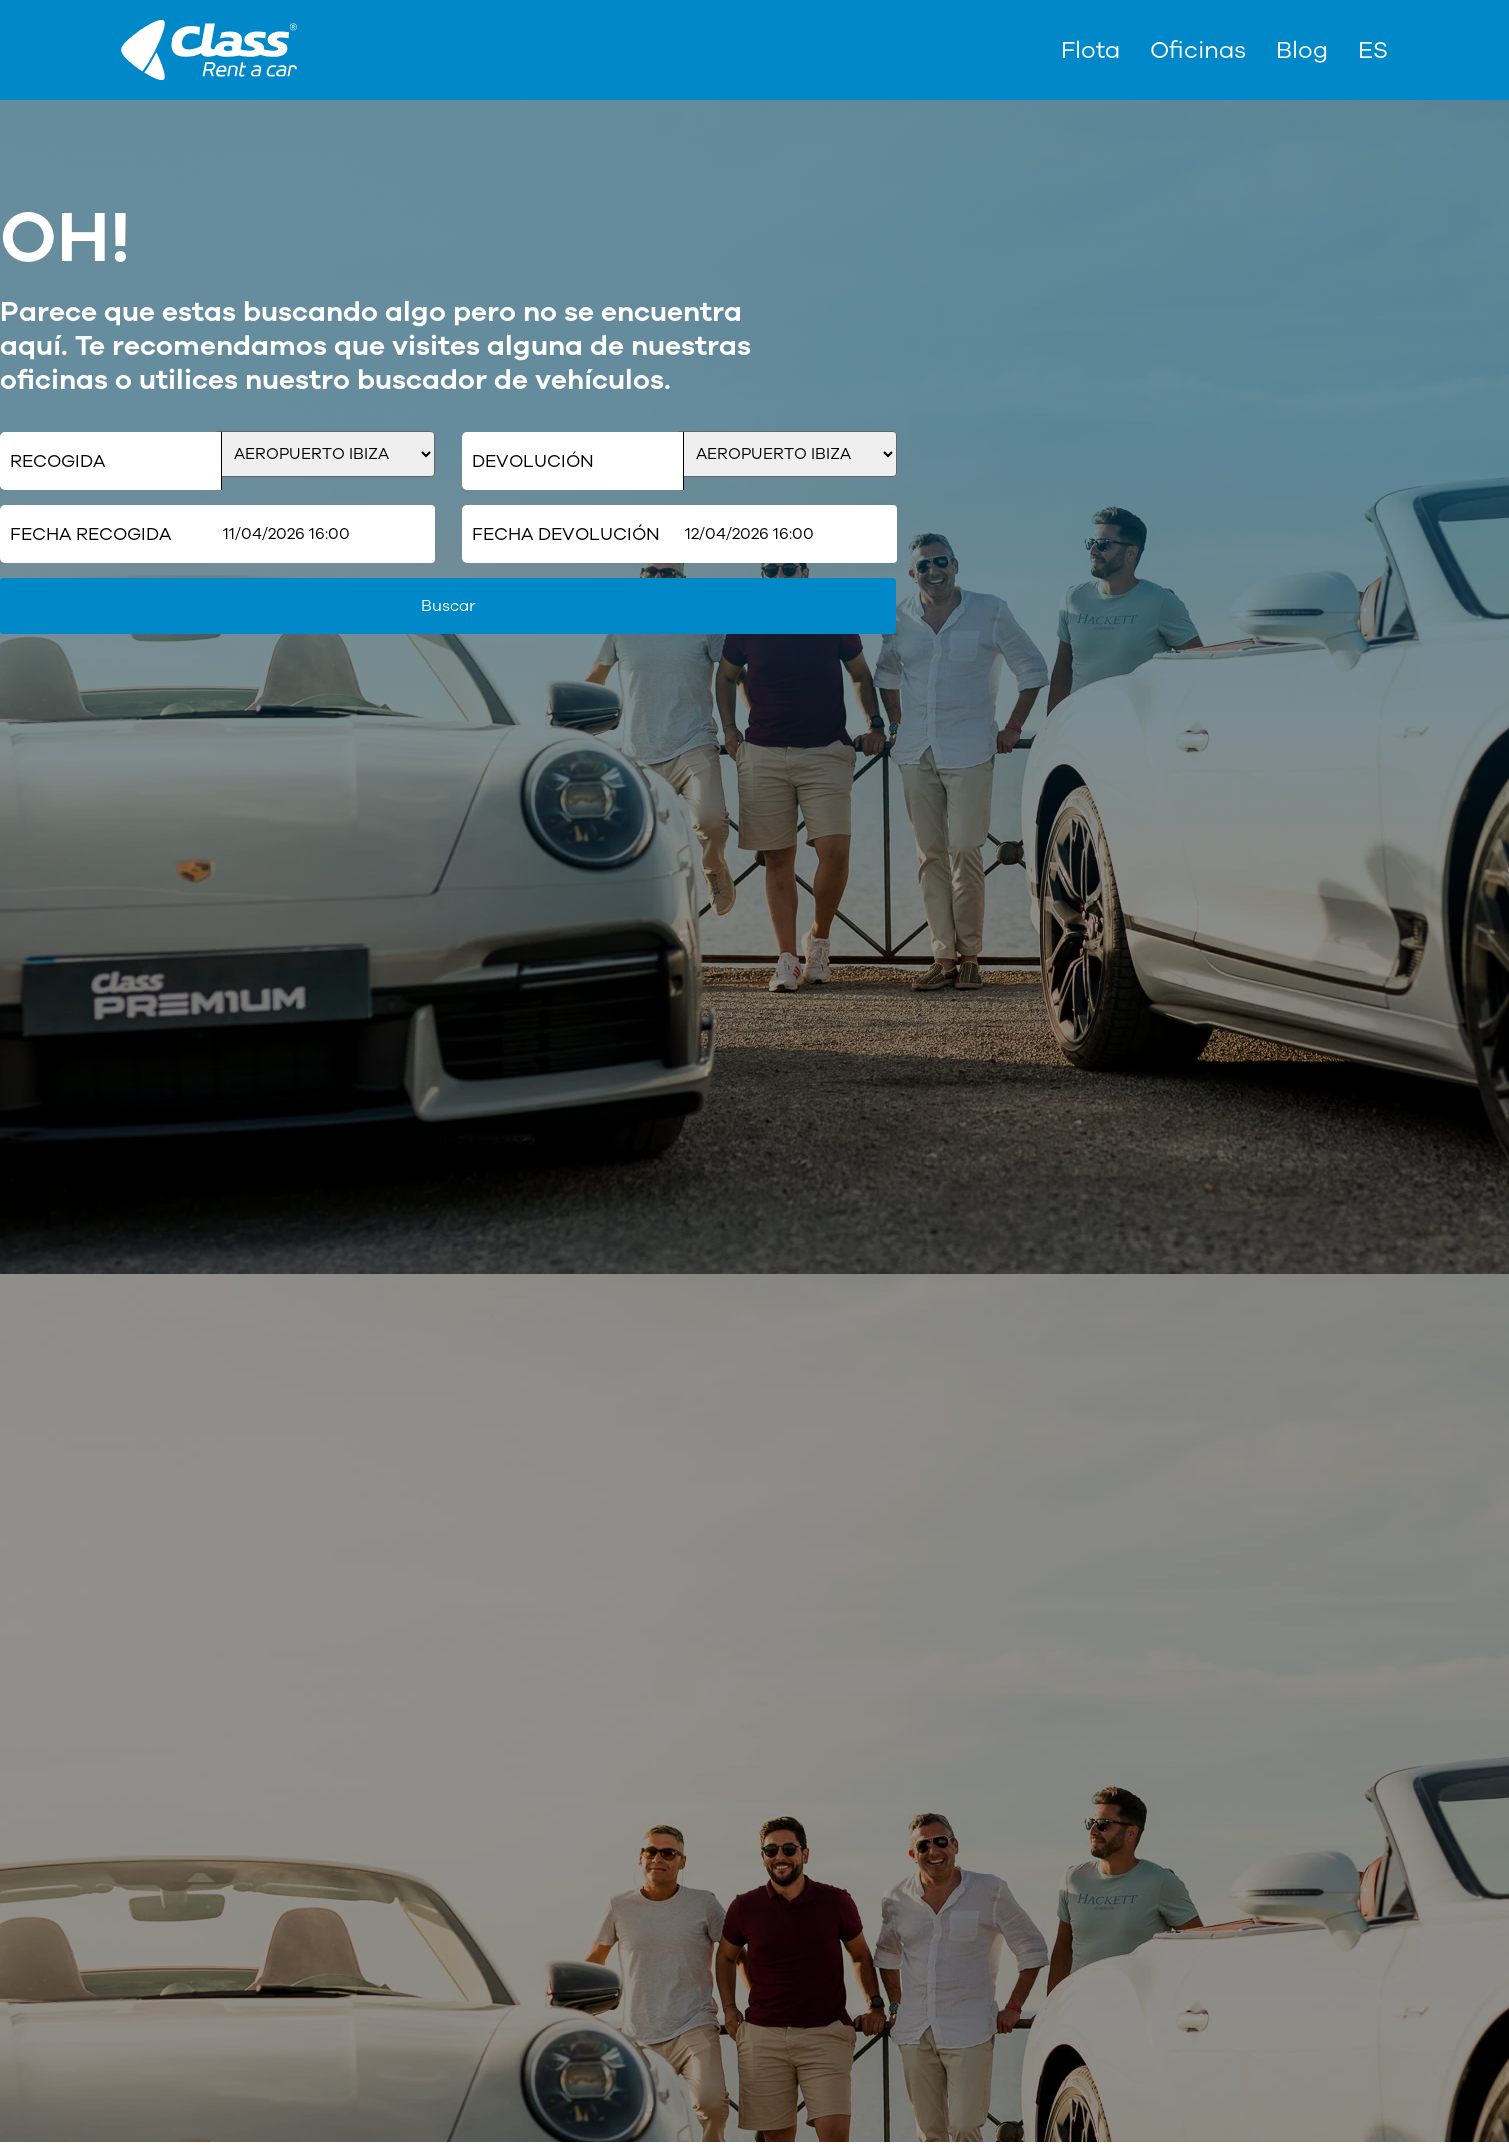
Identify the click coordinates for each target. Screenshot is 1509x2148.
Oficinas (1198, 50)
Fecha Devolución (566, 534)
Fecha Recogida (90, 534)
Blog (1302, 50)
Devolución (533, 461)
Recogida (57, 461)
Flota (1090, 50)
